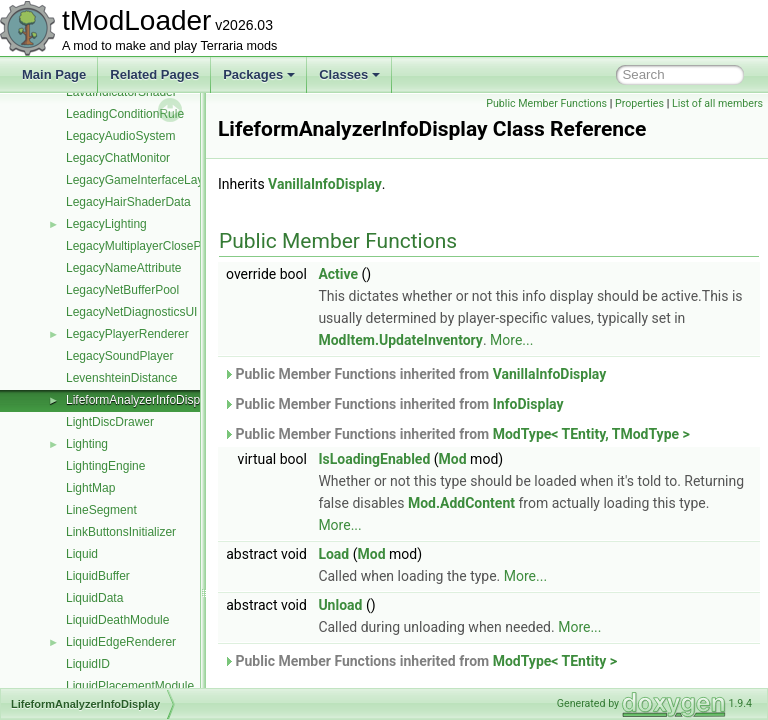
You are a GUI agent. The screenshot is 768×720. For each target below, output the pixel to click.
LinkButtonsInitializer (121, 532)
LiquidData (94, 598)
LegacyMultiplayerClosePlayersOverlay (170, 246)
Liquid (82, 554)
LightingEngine (105, 466)
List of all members (717, 125)
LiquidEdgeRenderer (121, 642)
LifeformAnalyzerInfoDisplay (140, 400)
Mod (503, 481)
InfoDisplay (578, 426)
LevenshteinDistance (121, 378)
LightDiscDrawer (110, 422)
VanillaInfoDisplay (375, 206)
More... (653, 362)
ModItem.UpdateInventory (542, 362)
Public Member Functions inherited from (464, 396)
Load (383, 576)
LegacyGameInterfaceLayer (140, 180)
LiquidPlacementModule (130, 686)
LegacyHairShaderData (128, 202)
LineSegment (101, 510)
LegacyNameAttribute (123, 268)
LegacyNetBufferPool (122, 290)
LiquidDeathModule (117, 620)
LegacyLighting (106, 224)
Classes (349, 74)
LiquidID (88, 664)
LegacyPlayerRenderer (127, 334)
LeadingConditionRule (125, 114)
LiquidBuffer (98, 576)
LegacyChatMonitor (118, 158)
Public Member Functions (640, 103)
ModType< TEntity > (605, 683)
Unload (390, 627)
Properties (733, 103)
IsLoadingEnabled (424, 481)
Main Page (54, 74)
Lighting (87, 444)
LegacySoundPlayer (119, 356)
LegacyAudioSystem (120, 136)
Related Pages (154, 74)
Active (388, 296)
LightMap (90, 488)
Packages (259, 74)
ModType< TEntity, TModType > (641, 456)
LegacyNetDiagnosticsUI (131, 312)
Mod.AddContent (574, 525)
